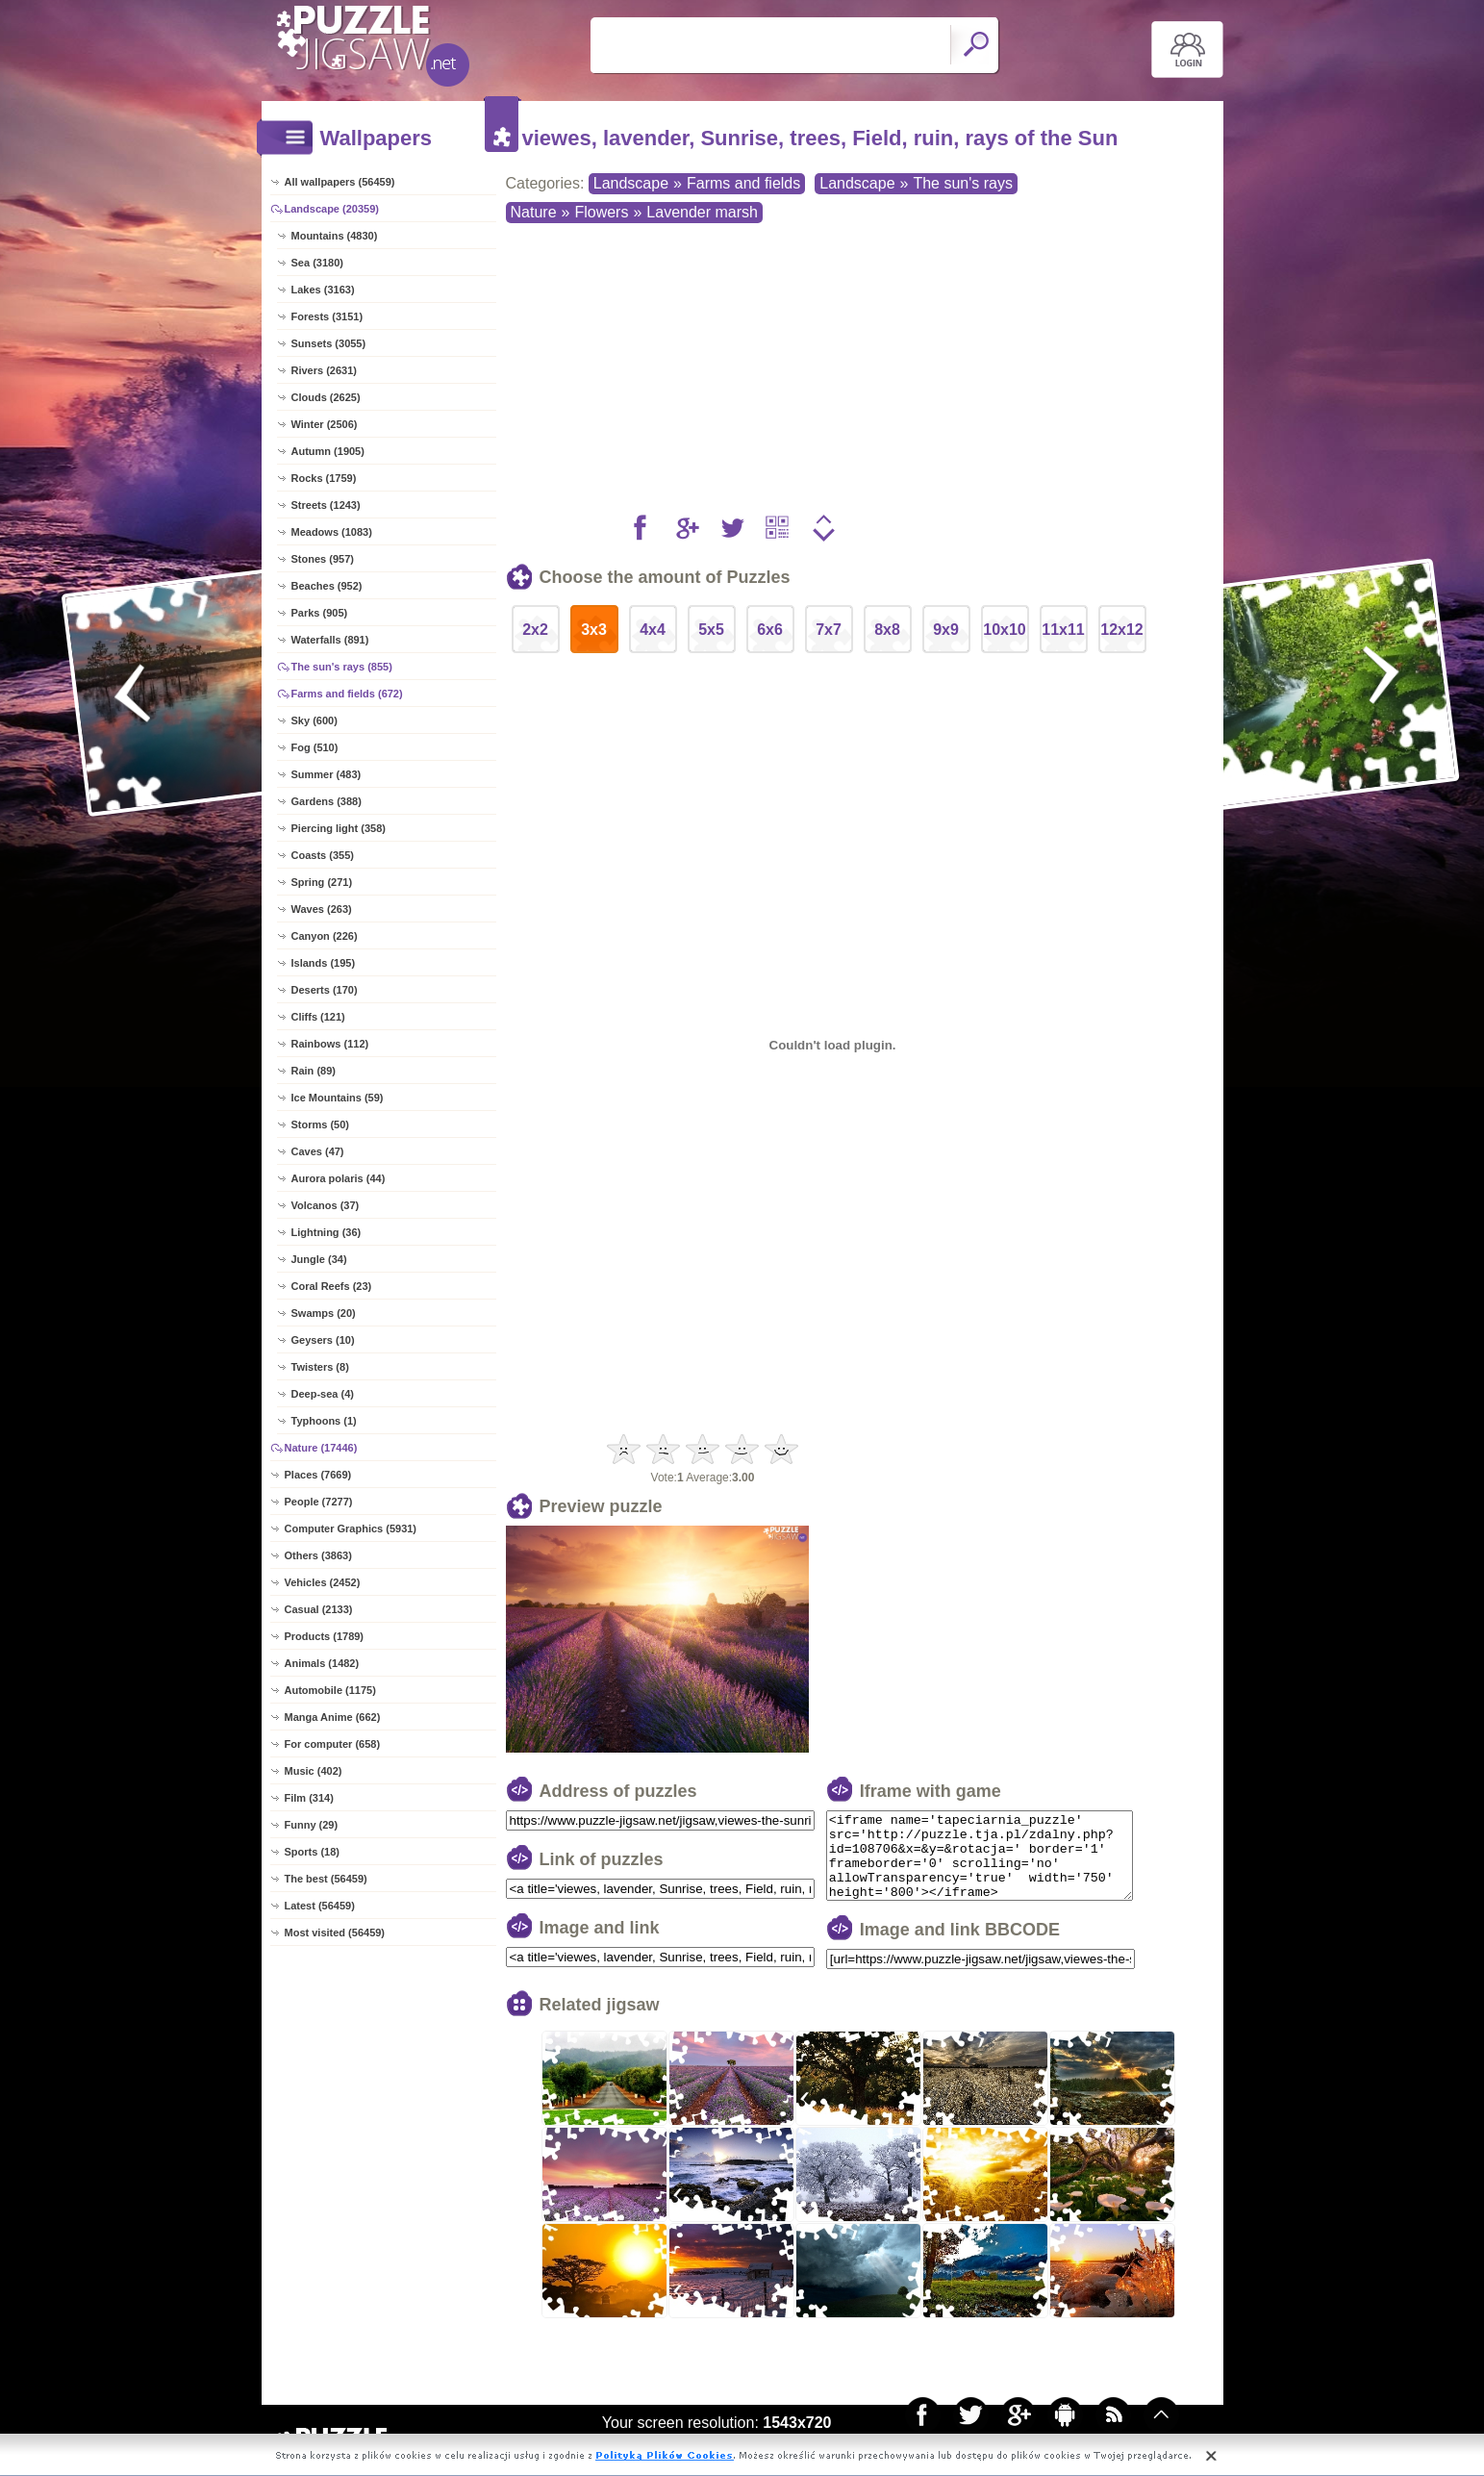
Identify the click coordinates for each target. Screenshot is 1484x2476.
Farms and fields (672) (347, 693)
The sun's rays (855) (341, 666)
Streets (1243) (326, 505)
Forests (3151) (327, 316)
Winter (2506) (324, 424)
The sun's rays (963, 183)
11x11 (1063, 629)
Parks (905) (319, 613)
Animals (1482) (322, 1663)
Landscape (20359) (332, 209)
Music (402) (313, 1771)
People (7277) (319, 1501)
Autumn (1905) (328, 451)
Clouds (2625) (326, 397)
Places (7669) (318, 1474)
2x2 (535, 629)
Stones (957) (322, 559)
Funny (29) (312, 1825)
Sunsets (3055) (328, 343)
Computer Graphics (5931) (351, 1528)
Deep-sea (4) (322, 1394)
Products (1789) (325, 1636)
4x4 (653, 629)
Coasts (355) (322, 855)
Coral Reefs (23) (331, 1286)
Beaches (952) (327, 586)
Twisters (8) (320, 1367)
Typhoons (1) (324, 1421)
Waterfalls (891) (330, 639)
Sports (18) (312, 1851)
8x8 (887, 629)
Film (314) (309, 1798)
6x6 (770, 629)
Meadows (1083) (331, 532)
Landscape (630, 183)
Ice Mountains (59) (337, 1097)
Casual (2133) (319, 1609)
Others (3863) (318, 1555)
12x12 (1122, 629)
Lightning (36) (326, 1232)
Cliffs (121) (318, 1017)
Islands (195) (323, 963)
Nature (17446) (321, 1447)
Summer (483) (326, 774)
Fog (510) (315, 747)
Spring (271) (322, 882)
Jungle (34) (319, 1259)
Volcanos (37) (325, 1205)
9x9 (946, 629)
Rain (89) (313, 1070)
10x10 (1004, 629)
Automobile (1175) (330, 1690)
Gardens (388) (326, 801)
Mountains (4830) (334, 235)
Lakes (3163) (323, 289)
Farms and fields (743, 183)
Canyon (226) (324, 936)
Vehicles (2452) (323, 1582)
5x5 (711, 629)
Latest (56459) (320, 1905)
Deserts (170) (324, 990)
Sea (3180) (317, 262)
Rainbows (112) (330, 1043)
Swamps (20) (323, 1313)
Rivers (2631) (324, 370)
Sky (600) (314, 720)
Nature (534, 212)
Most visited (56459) (335, 1932)
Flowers (601, 212)
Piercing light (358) (338, 828)
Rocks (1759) (324, 478)
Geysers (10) (323, 1340)
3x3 (594, 629)
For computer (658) (333, 1744)
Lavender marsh (702, 212)
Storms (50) (320, 1124)
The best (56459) (326, 1878)
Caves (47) (317, 1151)
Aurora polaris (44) (338, 1178)
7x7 (829, 629)
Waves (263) (321, 909)
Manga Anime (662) (333, 1717)
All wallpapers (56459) (340, 182)
